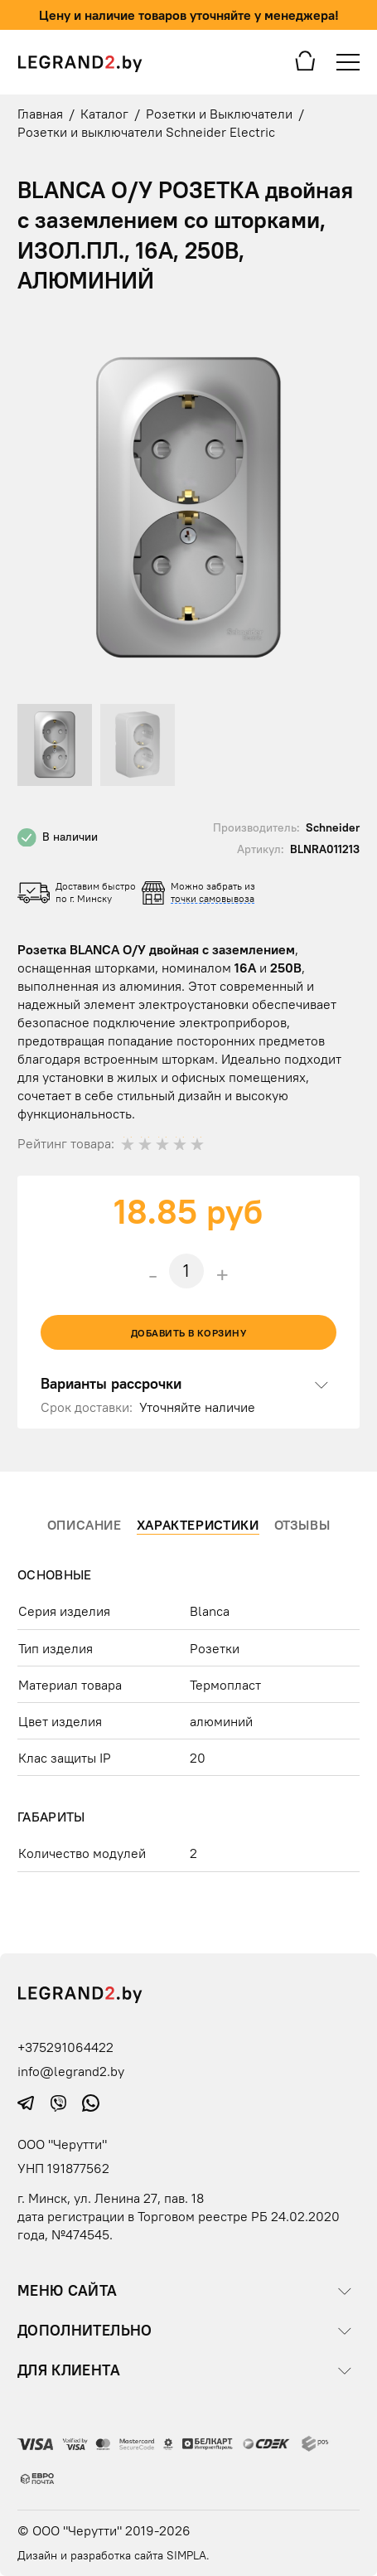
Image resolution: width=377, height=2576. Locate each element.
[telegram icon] (27, 2101)
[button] (344, 334)
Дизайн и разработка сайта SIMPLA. (113, 2555)
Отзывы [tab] (302, 1524)
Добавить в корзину (189, 1333)
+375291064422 (65, 2047)
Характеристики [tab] (198, 1524)
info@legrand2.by (70, 2071)
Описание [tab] (84, 1524)
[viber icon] (60, 2101)
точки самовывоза (212, 898)
